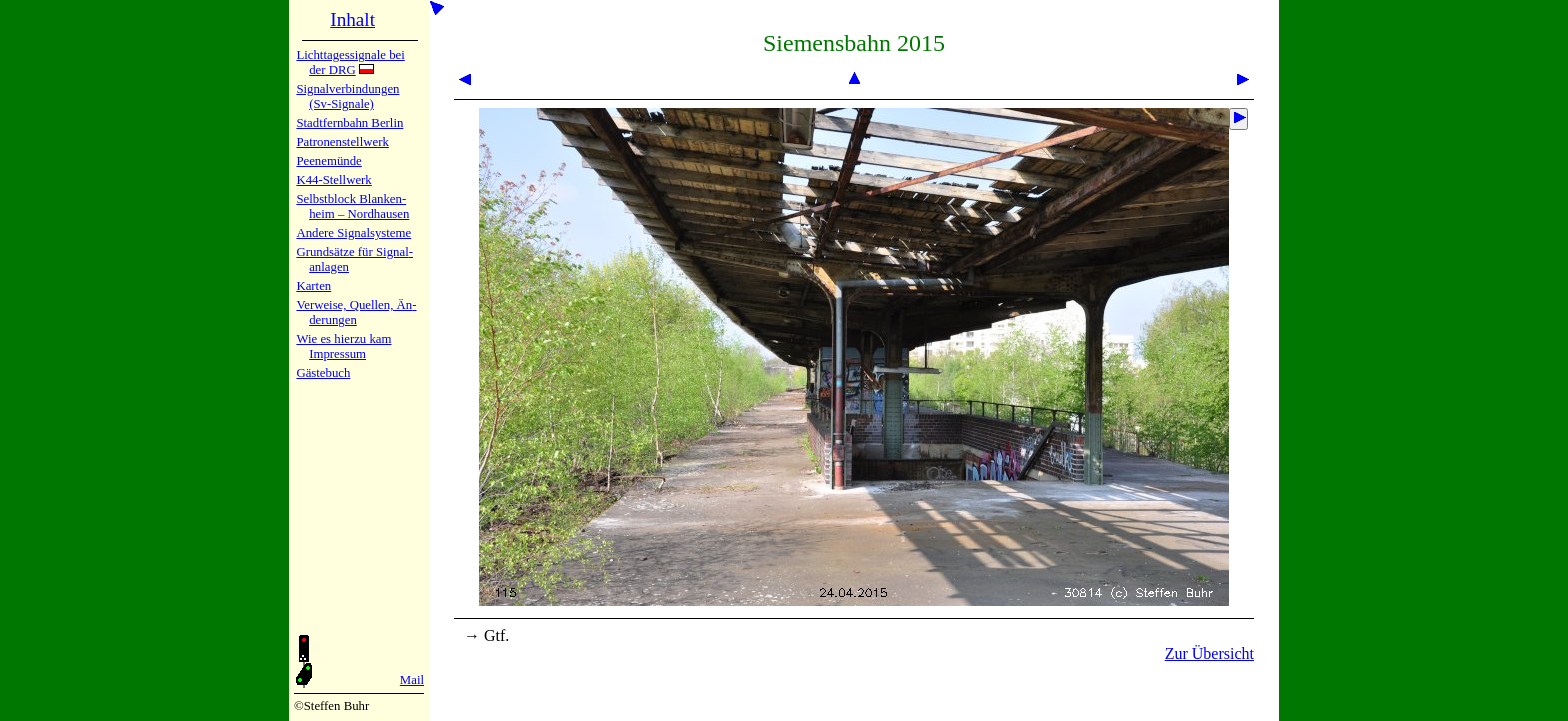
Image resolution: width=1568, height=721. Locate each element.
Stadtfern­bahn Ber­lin (349, 123)
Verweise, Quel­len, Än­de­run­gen (356, 312)
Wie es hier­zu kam (343, 339)
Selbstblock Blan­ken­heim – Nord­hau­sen (352, 206)
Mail (412, 680)
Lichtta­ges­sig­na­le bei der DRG (350, 62)
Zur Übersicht (1209, 653)
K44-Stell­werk (333, 180)
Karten (313, 286)
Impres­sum (337, 354)
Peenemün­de (328, 161)
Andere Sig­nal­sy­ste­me (353, 233)
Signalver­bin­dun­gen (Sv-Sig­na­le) (347, 96)
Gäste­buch (323, 373)
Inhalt (352, 19)
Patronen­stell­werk (342, 142)
